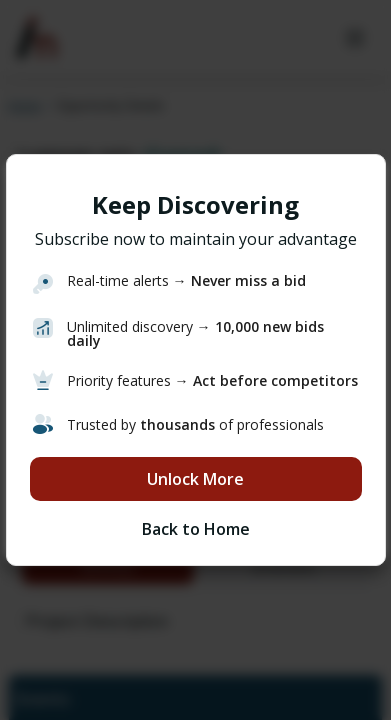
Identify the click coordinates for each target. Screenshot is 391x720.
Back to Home (196, 529)
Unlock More (195, 479)
